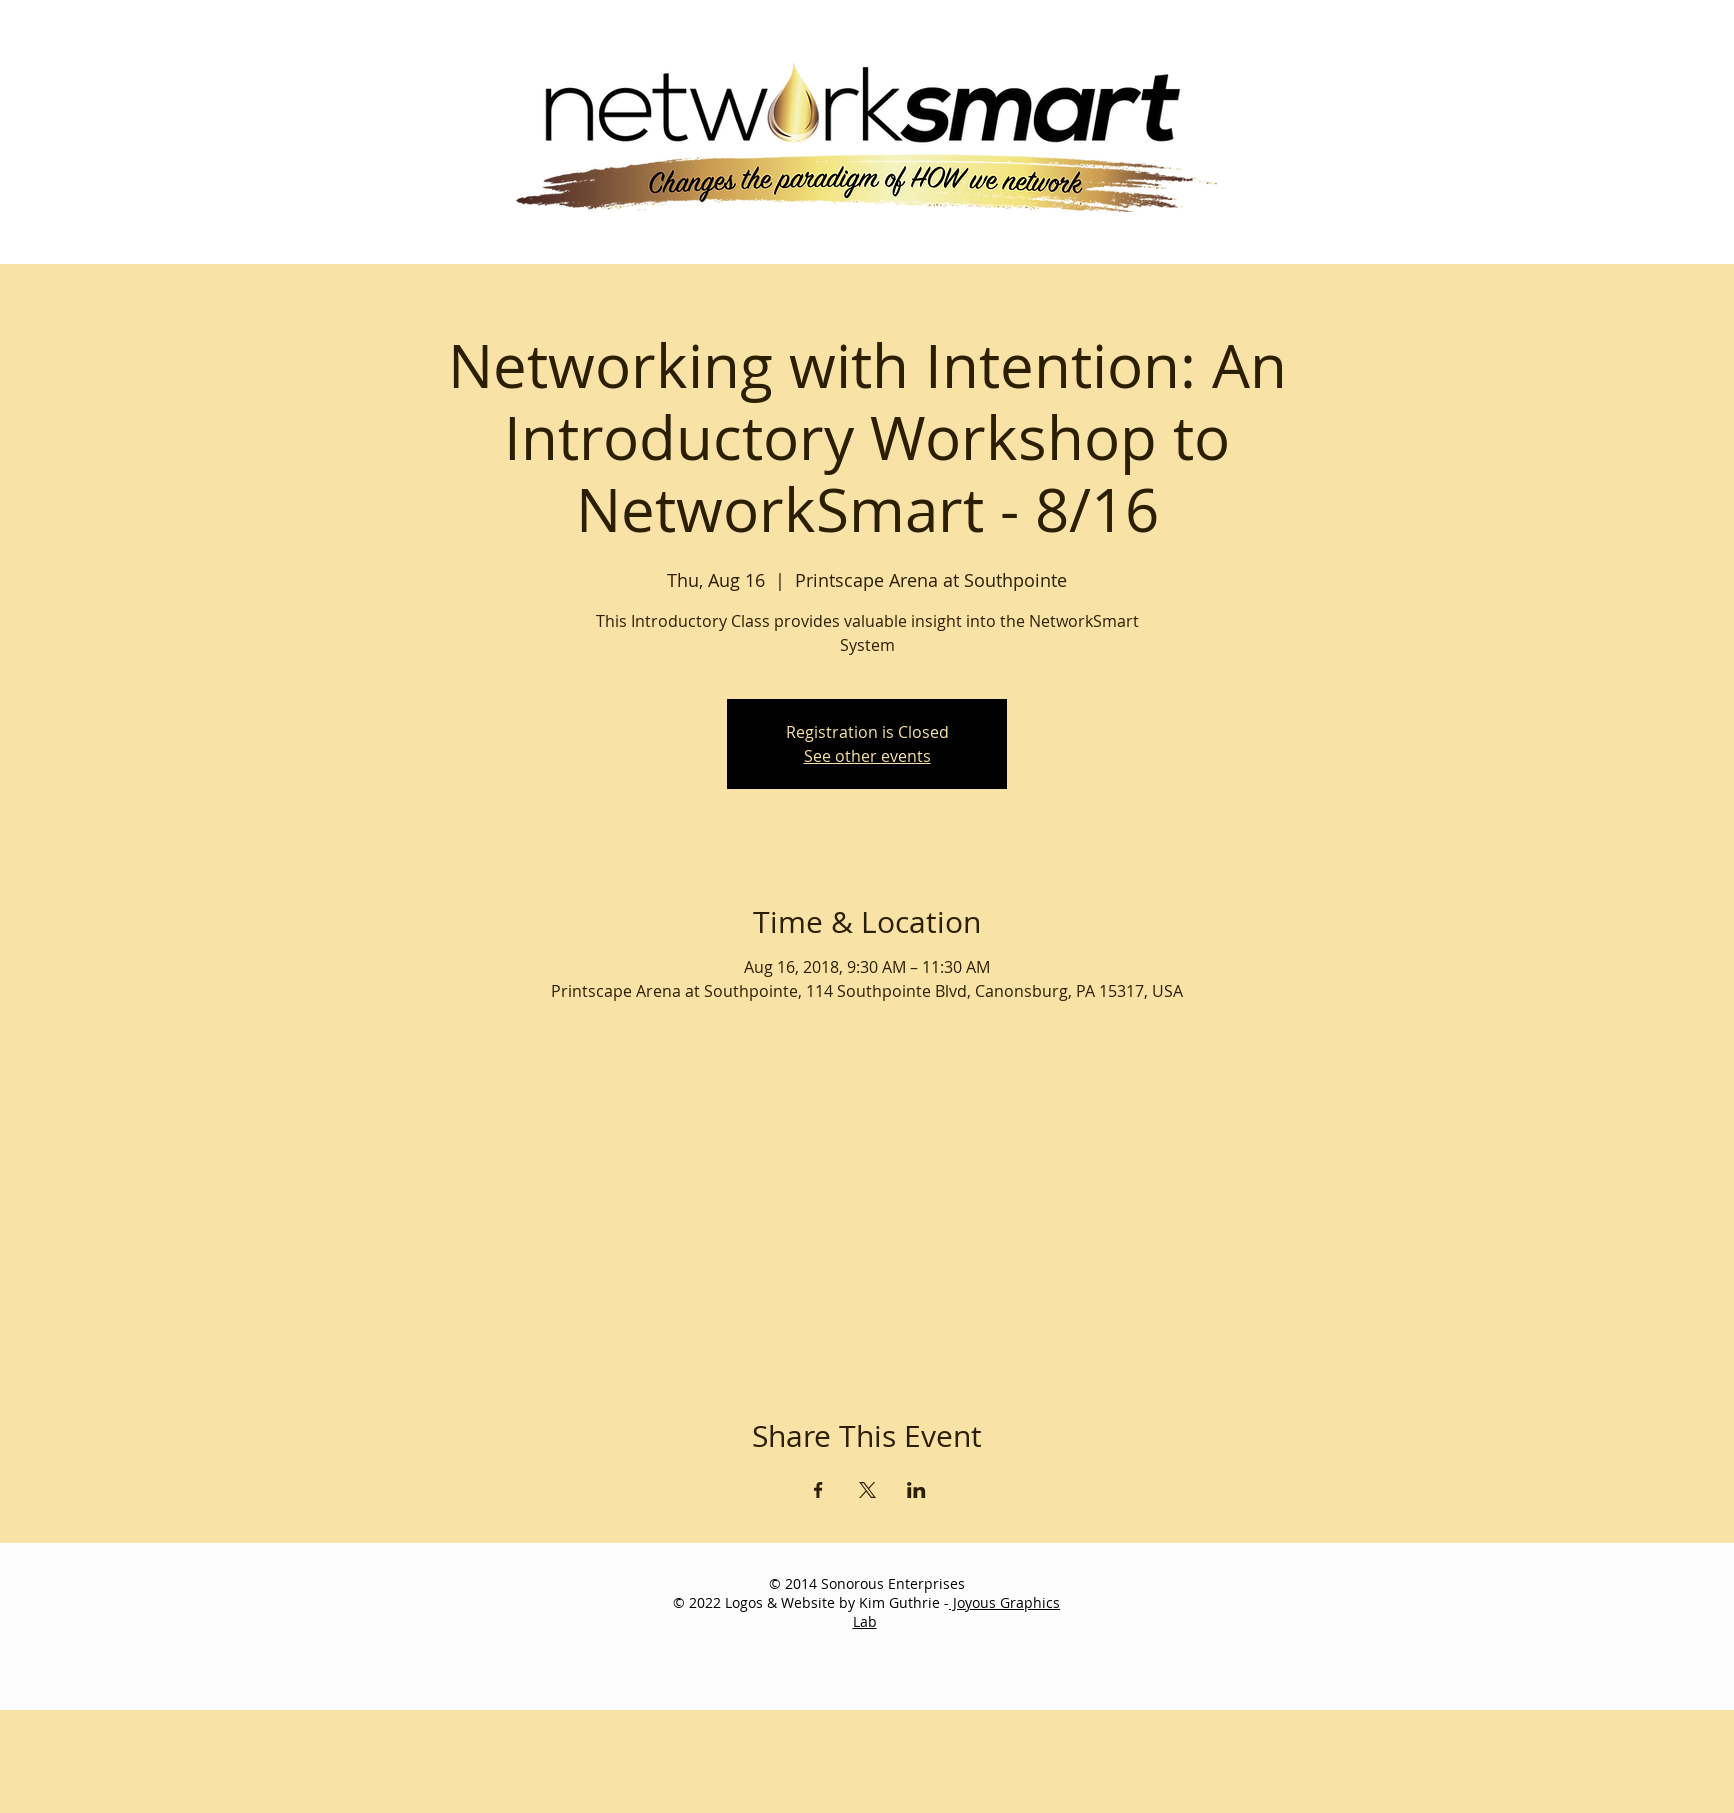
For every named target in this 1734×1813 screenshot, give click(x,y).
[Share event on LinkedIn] (916, 1490)
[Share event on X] (867, 1490)
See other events (867, 756)
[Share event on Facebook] (818, 1490)
